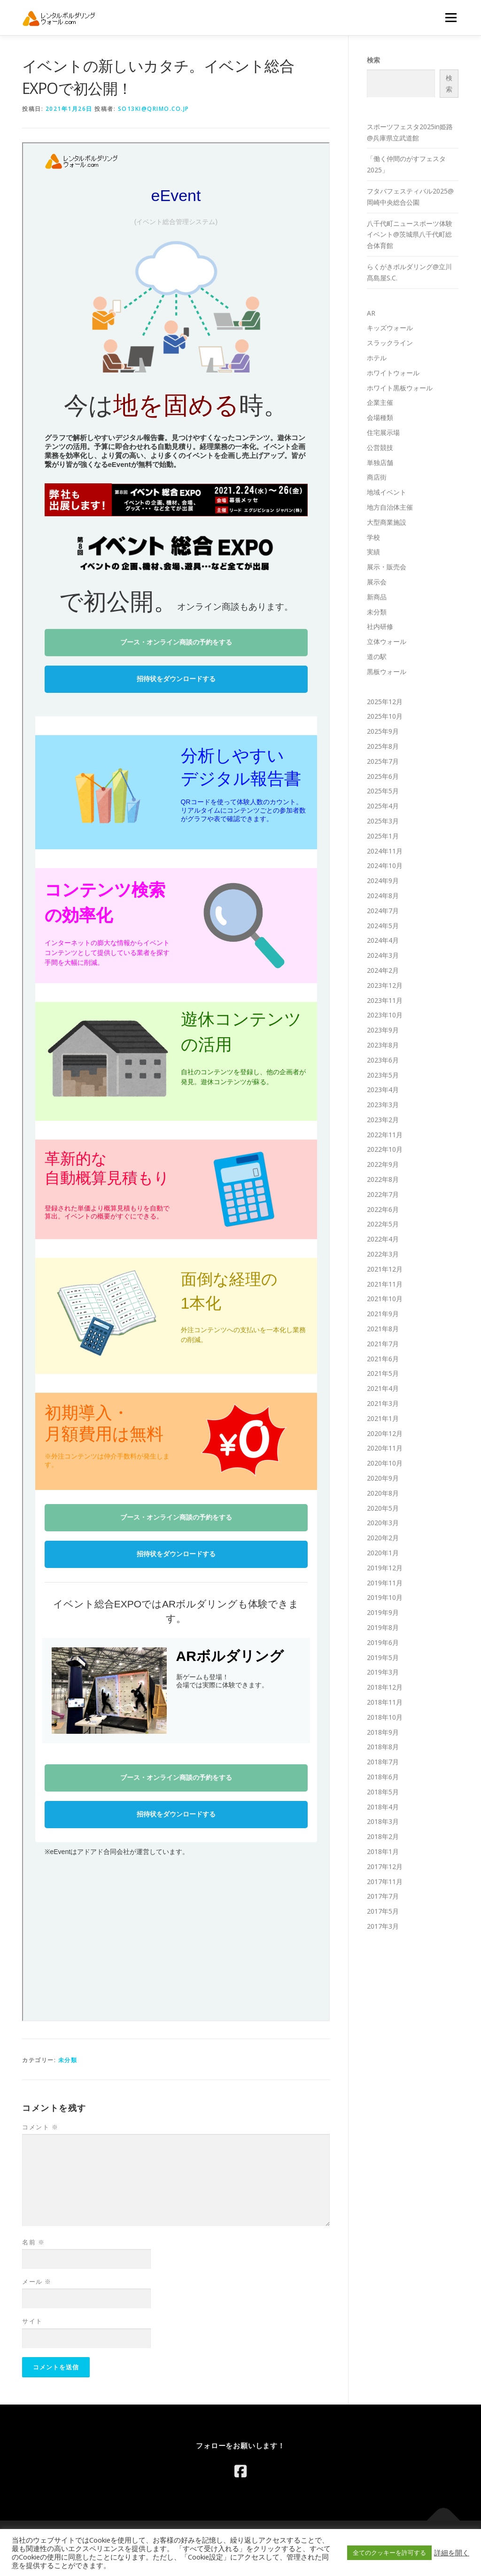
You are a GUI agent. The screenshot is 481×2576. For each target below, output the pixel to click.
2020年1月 (383, 1552)
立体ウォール (386, 641)
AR (371, 313)
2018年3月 (383, 1821)
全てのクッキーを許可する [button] (389, 2552)
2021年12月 (385, 1269)
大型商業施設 (386, 522)
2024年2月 (383, 970)
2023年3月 (383, 1104)
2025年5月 (383, 790)
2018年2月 (383, 1836)
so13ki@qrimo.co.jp (153, 109)
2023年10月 (385, 1014)
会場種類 (380, 417)
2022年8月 (383, 1179)
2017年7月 (383, 1896)
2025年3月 (383, 820)
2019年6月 (383, 1642)
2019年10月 (385, 1597)
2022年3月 (383, 1253)
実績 (373, 551)
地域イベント (386, 492)
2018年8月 (383, 1746)
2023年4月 (383, 1089)
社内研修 (380, 626)
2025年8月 (383, 746)
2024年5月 (383, 925)
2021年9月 (383, 1313)
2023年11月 (385, 1000)
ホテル (377, 357)
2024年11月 (385, 850)
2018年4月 (383, 1806)
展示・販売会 (386, 566)
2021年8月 (383, 1328)
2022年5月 (383, 1223)
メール (37, 2281)
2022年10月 (385, 1149)
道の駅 (377, 656)
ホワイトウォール (393, 372)
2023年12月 (385, 985)
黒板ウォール (386, 671)
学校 (373, 537)
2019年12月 (385, 1567)
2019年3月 (383, 1672)
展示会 (377, 581)
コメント (40, 2127)
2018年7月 (383, 1761)
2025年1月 (383, 835)
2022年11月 (385, 1134)
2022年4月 (383, 1238)
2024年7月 (383, 910)
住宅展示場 (383, 432)
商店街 (377, 477)
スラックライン (390, 342)
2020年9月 (383, 1478)
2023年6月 (383, 1059)
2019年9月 (383, 1612)
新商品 (377, 596)
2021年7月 (383, 1343)
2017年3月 (383, 1926)
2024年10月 (385, 865)
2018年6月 (383, 1776)
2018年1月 (383, 1851)
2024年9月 (383, 880)
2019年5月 (383, 1657)
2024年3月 (383, 955)
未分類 (68, 2060)
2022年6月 (383, 1209)
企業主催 (380, 402)
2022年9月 (383, 1164)
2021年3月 (383, 1403)
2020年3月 (383, 1522)
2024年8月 (383, 895)
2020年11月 (385, 1447)
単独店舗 (380, 462)
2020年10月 (385, 1463)
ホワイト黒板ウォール (400, 387)
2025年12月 (385, 701)
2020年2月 (383, 1537)
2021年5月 (383, 1373)
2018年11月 (385, 1702)
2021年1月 (383, 1418)
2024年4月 (383, 940)
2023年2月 (383, 1119)
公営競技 (380, 447)
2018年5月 (383, 1791)
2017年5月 (383, 1911)
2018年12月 (385, 1687)
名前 (33, 2242)
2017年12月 (385, 1866)
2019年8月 (383, 1627)
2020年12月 (385, 1433)
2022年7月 (383, 1194)
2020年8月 (383, 1493)
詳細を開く (451, 2552)
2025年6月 (383, 776)
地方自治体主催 (390, 507)
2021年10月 (385, 1298)
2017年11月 (385, 1881)
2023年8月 (383, 1044)
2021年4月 (383, 1388)
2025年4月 (383, 805)
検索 (373, 59)
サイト (32, 2321)
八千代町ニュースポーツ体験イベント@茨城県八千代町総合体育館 (409, 234)
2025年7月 (383, 761)
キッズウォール (390, 327)
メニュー (450, 17)
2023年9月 (383, 1029)
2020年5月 (383, 1508)
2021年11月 (385, 1284)
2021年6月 (383, 1358)
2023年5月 (383, 1075)
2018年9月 (383, 1732)
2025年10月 (385, 716)
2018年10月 (385, 1717)
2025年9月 (383, 731)
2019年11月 (385, 1582)
